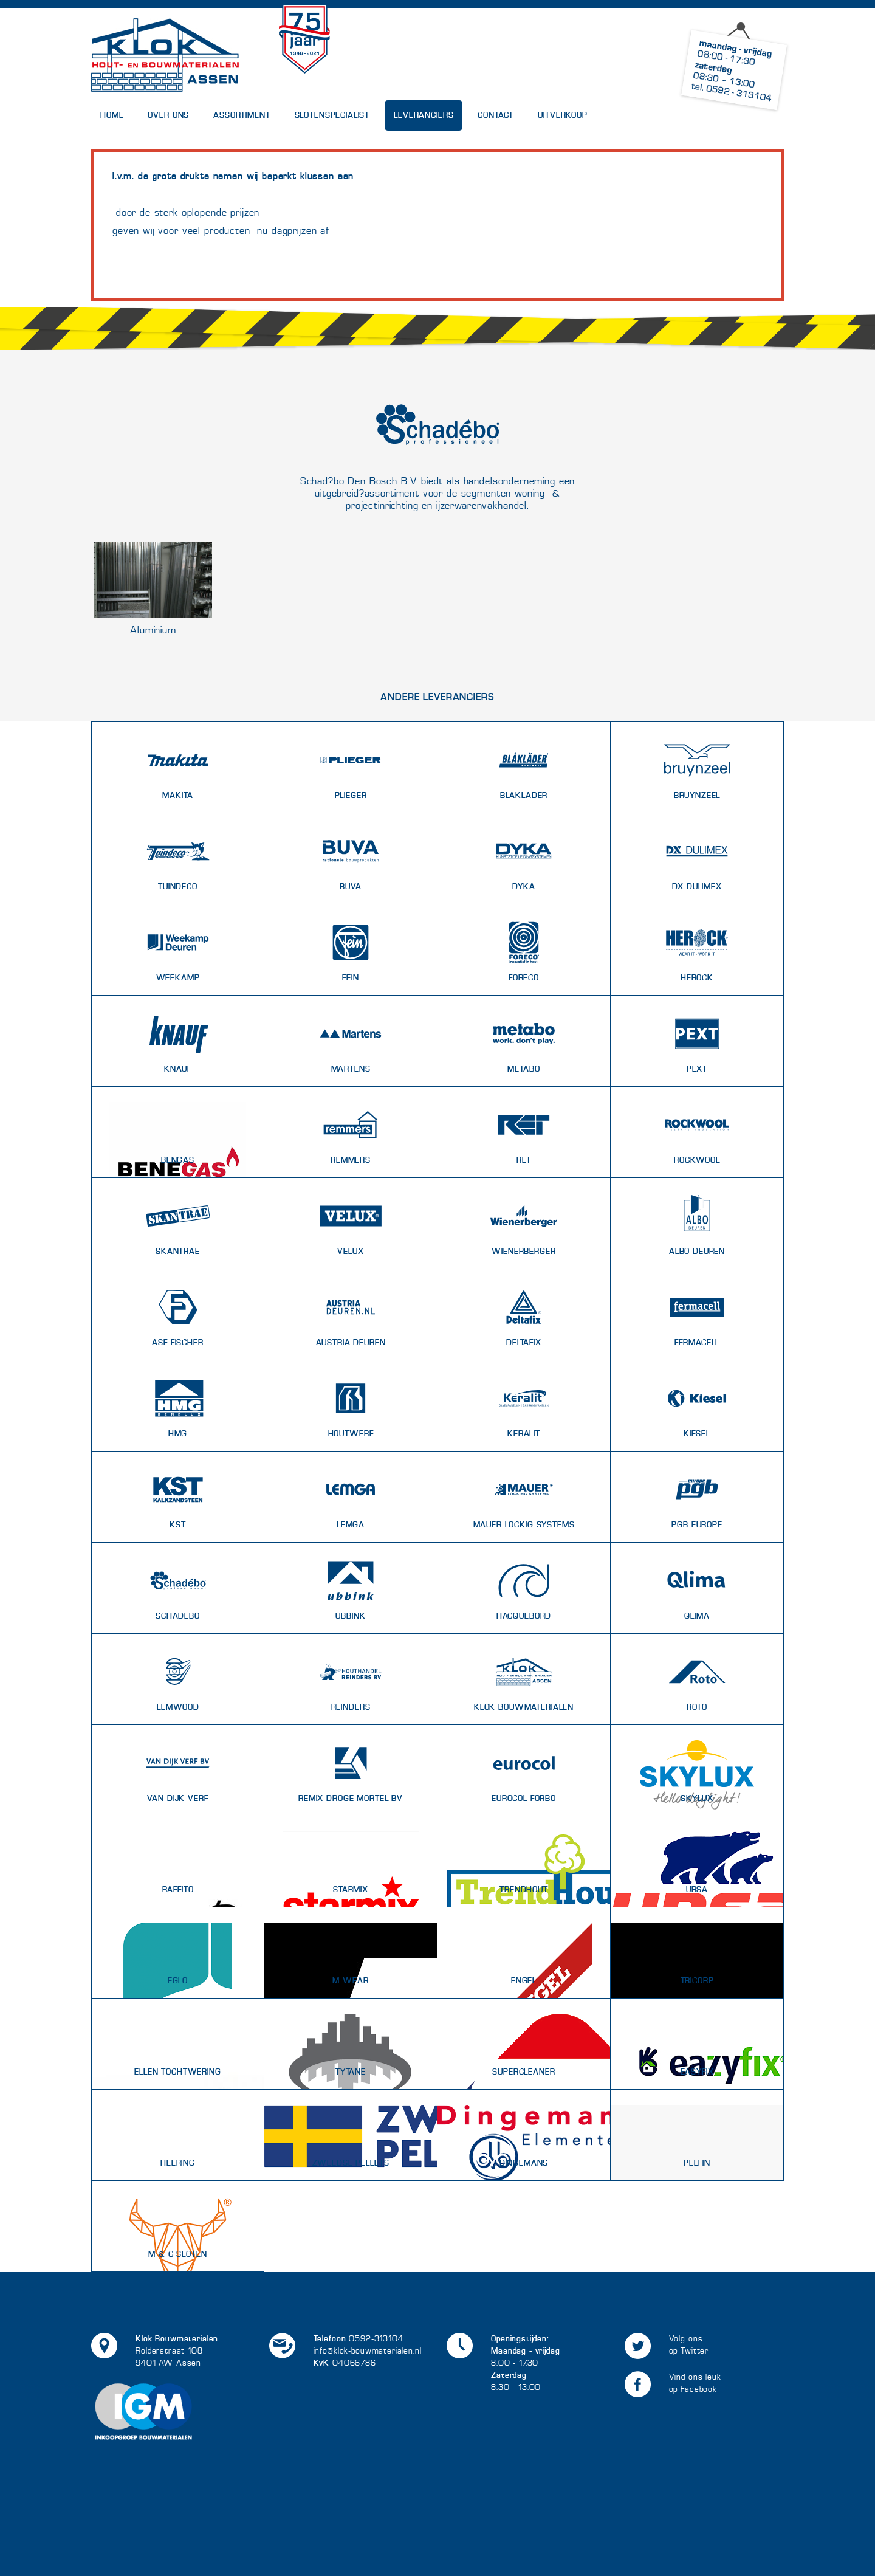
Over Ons (168, 115)
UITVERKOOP (563, 115)
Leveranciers (423, 115)
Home (111, 115)
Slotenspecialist (332, 115)
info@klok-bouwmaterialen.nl (368, 2350)
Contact (495, 115)
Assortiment (241, 115)
